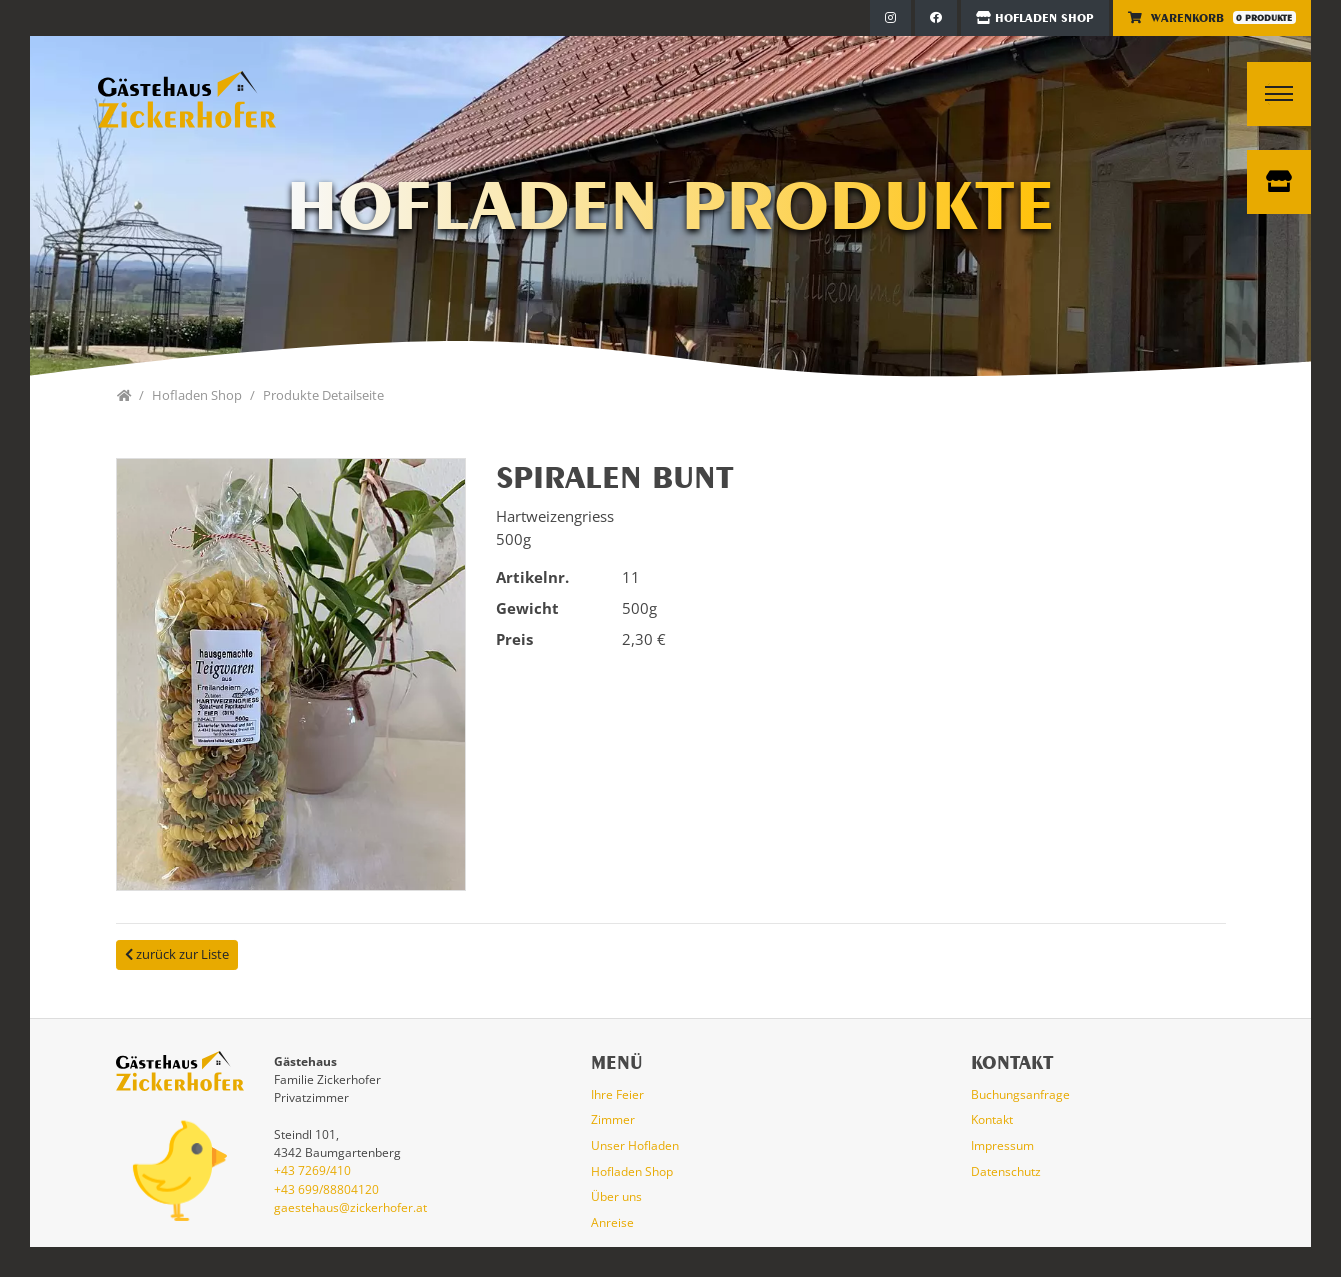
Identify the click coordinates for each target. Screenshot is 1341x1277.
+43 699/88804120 (326, 1189)
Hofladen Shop (1035, 18)
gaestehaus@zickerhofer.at (350, 1207)
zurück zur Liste (177, 954)
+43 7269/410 (312, 1170)
